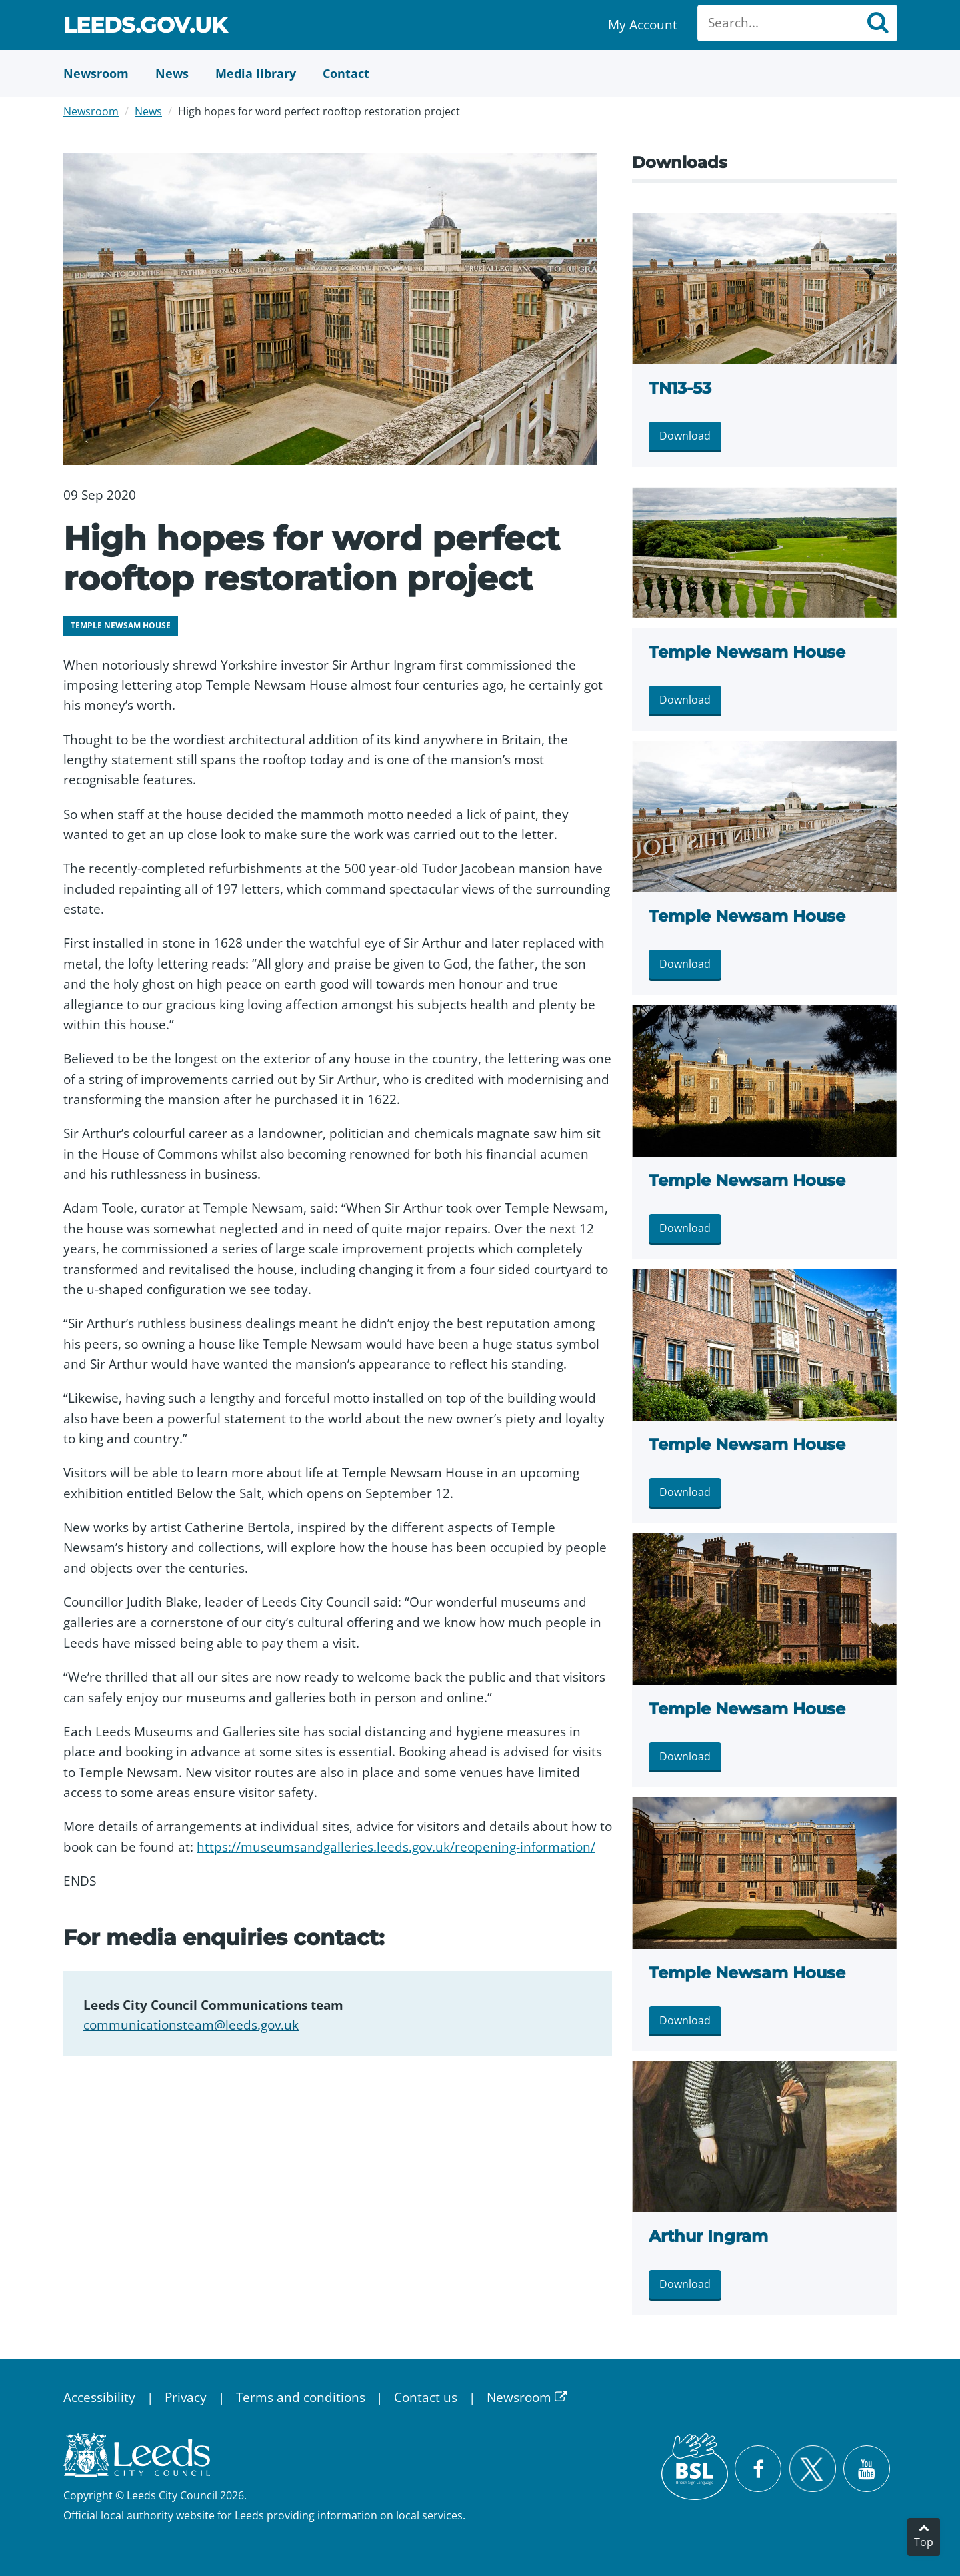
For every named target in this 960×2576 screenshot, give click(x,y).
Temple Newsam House (121, 625)
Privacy (186, 2397)
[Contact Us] (346, 73)
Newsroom (91, 111)
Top (923, 2542)
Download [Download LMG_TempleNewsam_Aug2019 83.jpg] (685, 1756)
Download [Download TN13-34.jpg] (685, 699)
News (148, 111)
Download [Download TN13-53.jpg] (685, 435)
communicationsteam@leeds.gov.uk (191, 2025)
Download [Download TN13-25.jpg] (685, 963)
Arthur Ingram (708, 2236)
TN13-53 (680, 388)
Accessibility (99, 2397)
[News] (172, 73)
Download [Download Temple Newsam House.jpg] (685, 1228)
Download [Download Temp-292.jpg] (685, 1492)
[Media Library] (255, 73)
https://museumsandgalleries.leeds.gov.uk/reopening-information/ (396, 1847)
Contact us (425, 2397)
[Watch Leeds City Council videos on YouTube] (866, 2468)
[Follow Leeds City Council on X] (812, 2469)
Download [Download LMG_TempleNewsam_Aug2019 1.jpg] (685, 2020)
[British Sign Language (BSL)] (694, 2466)
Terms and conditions (300, 2397)
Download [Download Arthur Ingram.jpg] (685, 2284)
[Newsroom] (96, 73)
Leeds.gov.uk (145, 27)
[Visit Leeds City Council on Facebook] (758, 2468)
